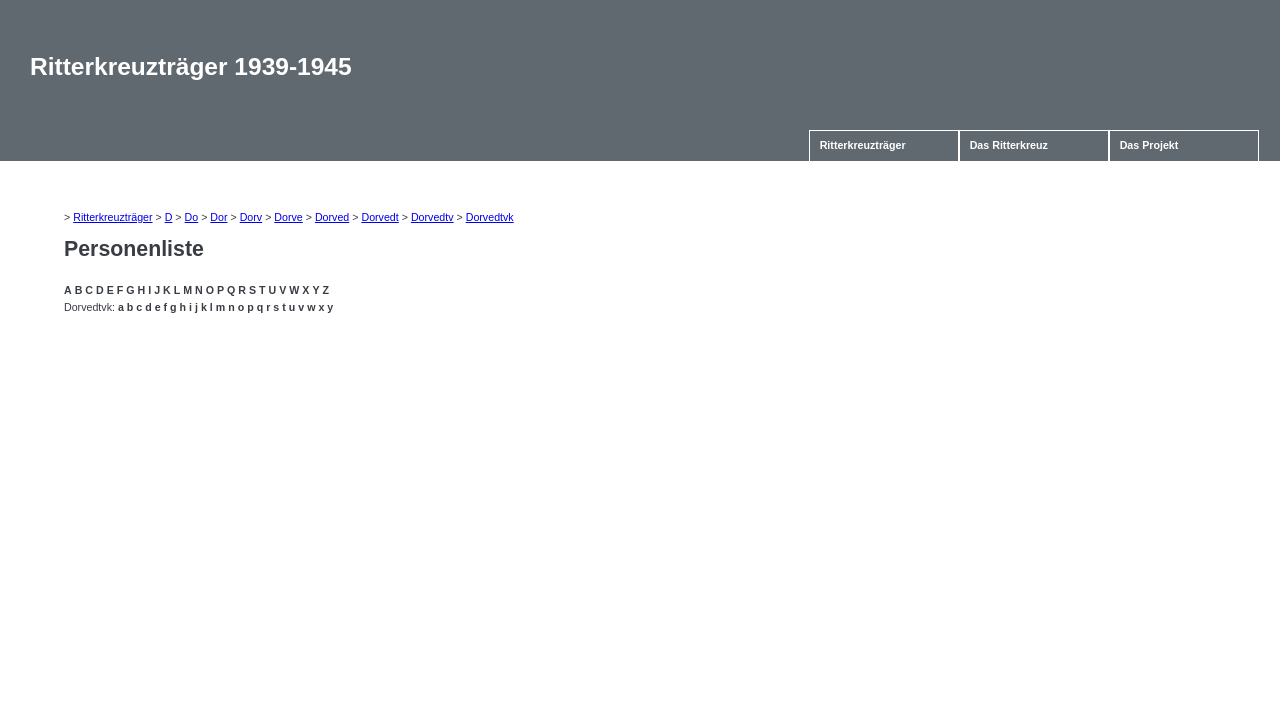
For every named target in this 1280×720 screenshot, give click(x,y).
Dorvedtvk (490, 217)
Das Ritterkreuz (1009, 145)
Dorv (251, 217)
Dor (218, 217)
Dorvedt (379, 217)
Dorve (288, 217)
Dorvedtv (432, 217)
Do (192, 217)
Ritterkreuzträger (863, 145)
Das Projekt (1149, 145)
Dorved (332, 217)
